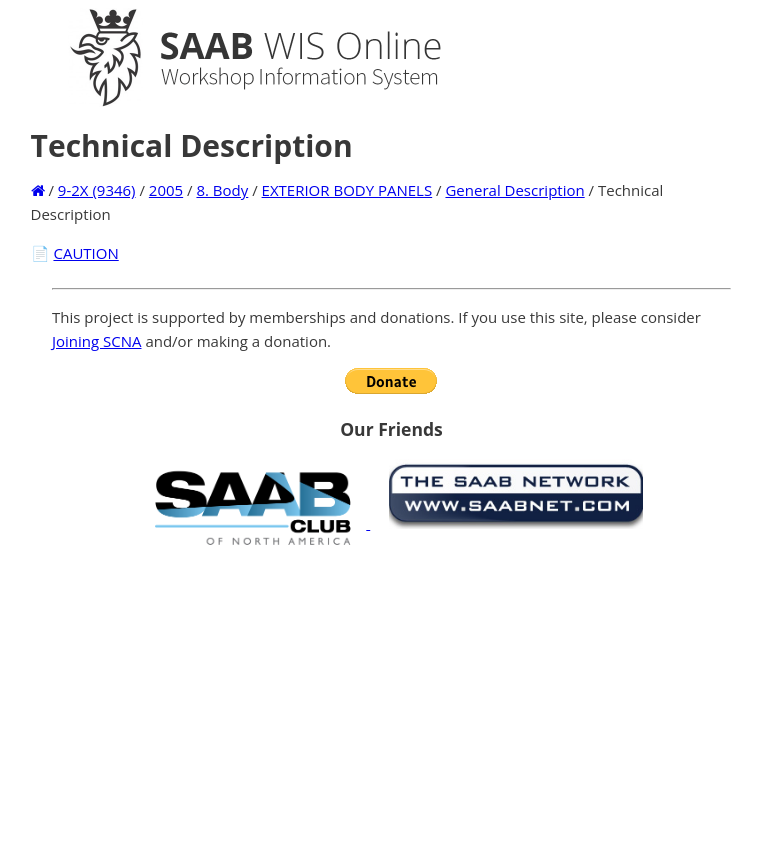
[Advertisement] (391, 699)
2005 (166, 190)
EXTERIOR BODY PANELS (347, 190)
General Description (514, 190)
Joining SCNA (97, 341)
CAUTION (85, 253)
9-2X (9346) (97, 190)
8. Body (222, 190)
